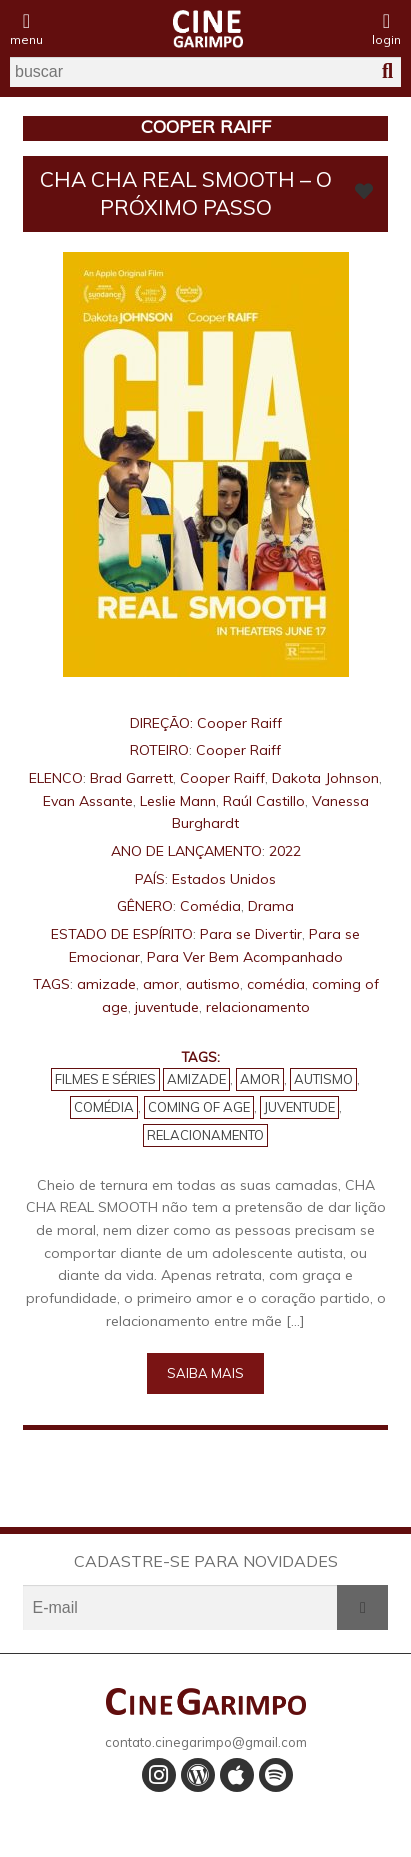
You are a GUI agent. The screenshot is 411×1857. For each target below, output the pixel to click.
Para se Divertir (251, 934)
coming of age (199, 1107)
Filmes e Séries (105, 1079)
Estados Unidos (224, 879)
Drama (271, 906)
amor (161, 984)
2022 (285, 851)
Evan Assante (88, 801)
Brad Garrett (131, 778)
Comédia (210, 906)
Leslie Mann (178, 801)
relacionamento (258, 1007)
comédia (276, 984)
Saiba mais (205, 1373)
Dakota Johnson (325, 778)
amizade (106, 984)
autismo (213, 984)
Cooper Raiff (239, 723)
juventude (167, 1007)
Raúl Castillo (264, 801)
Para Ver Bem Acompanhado (245, 957)
